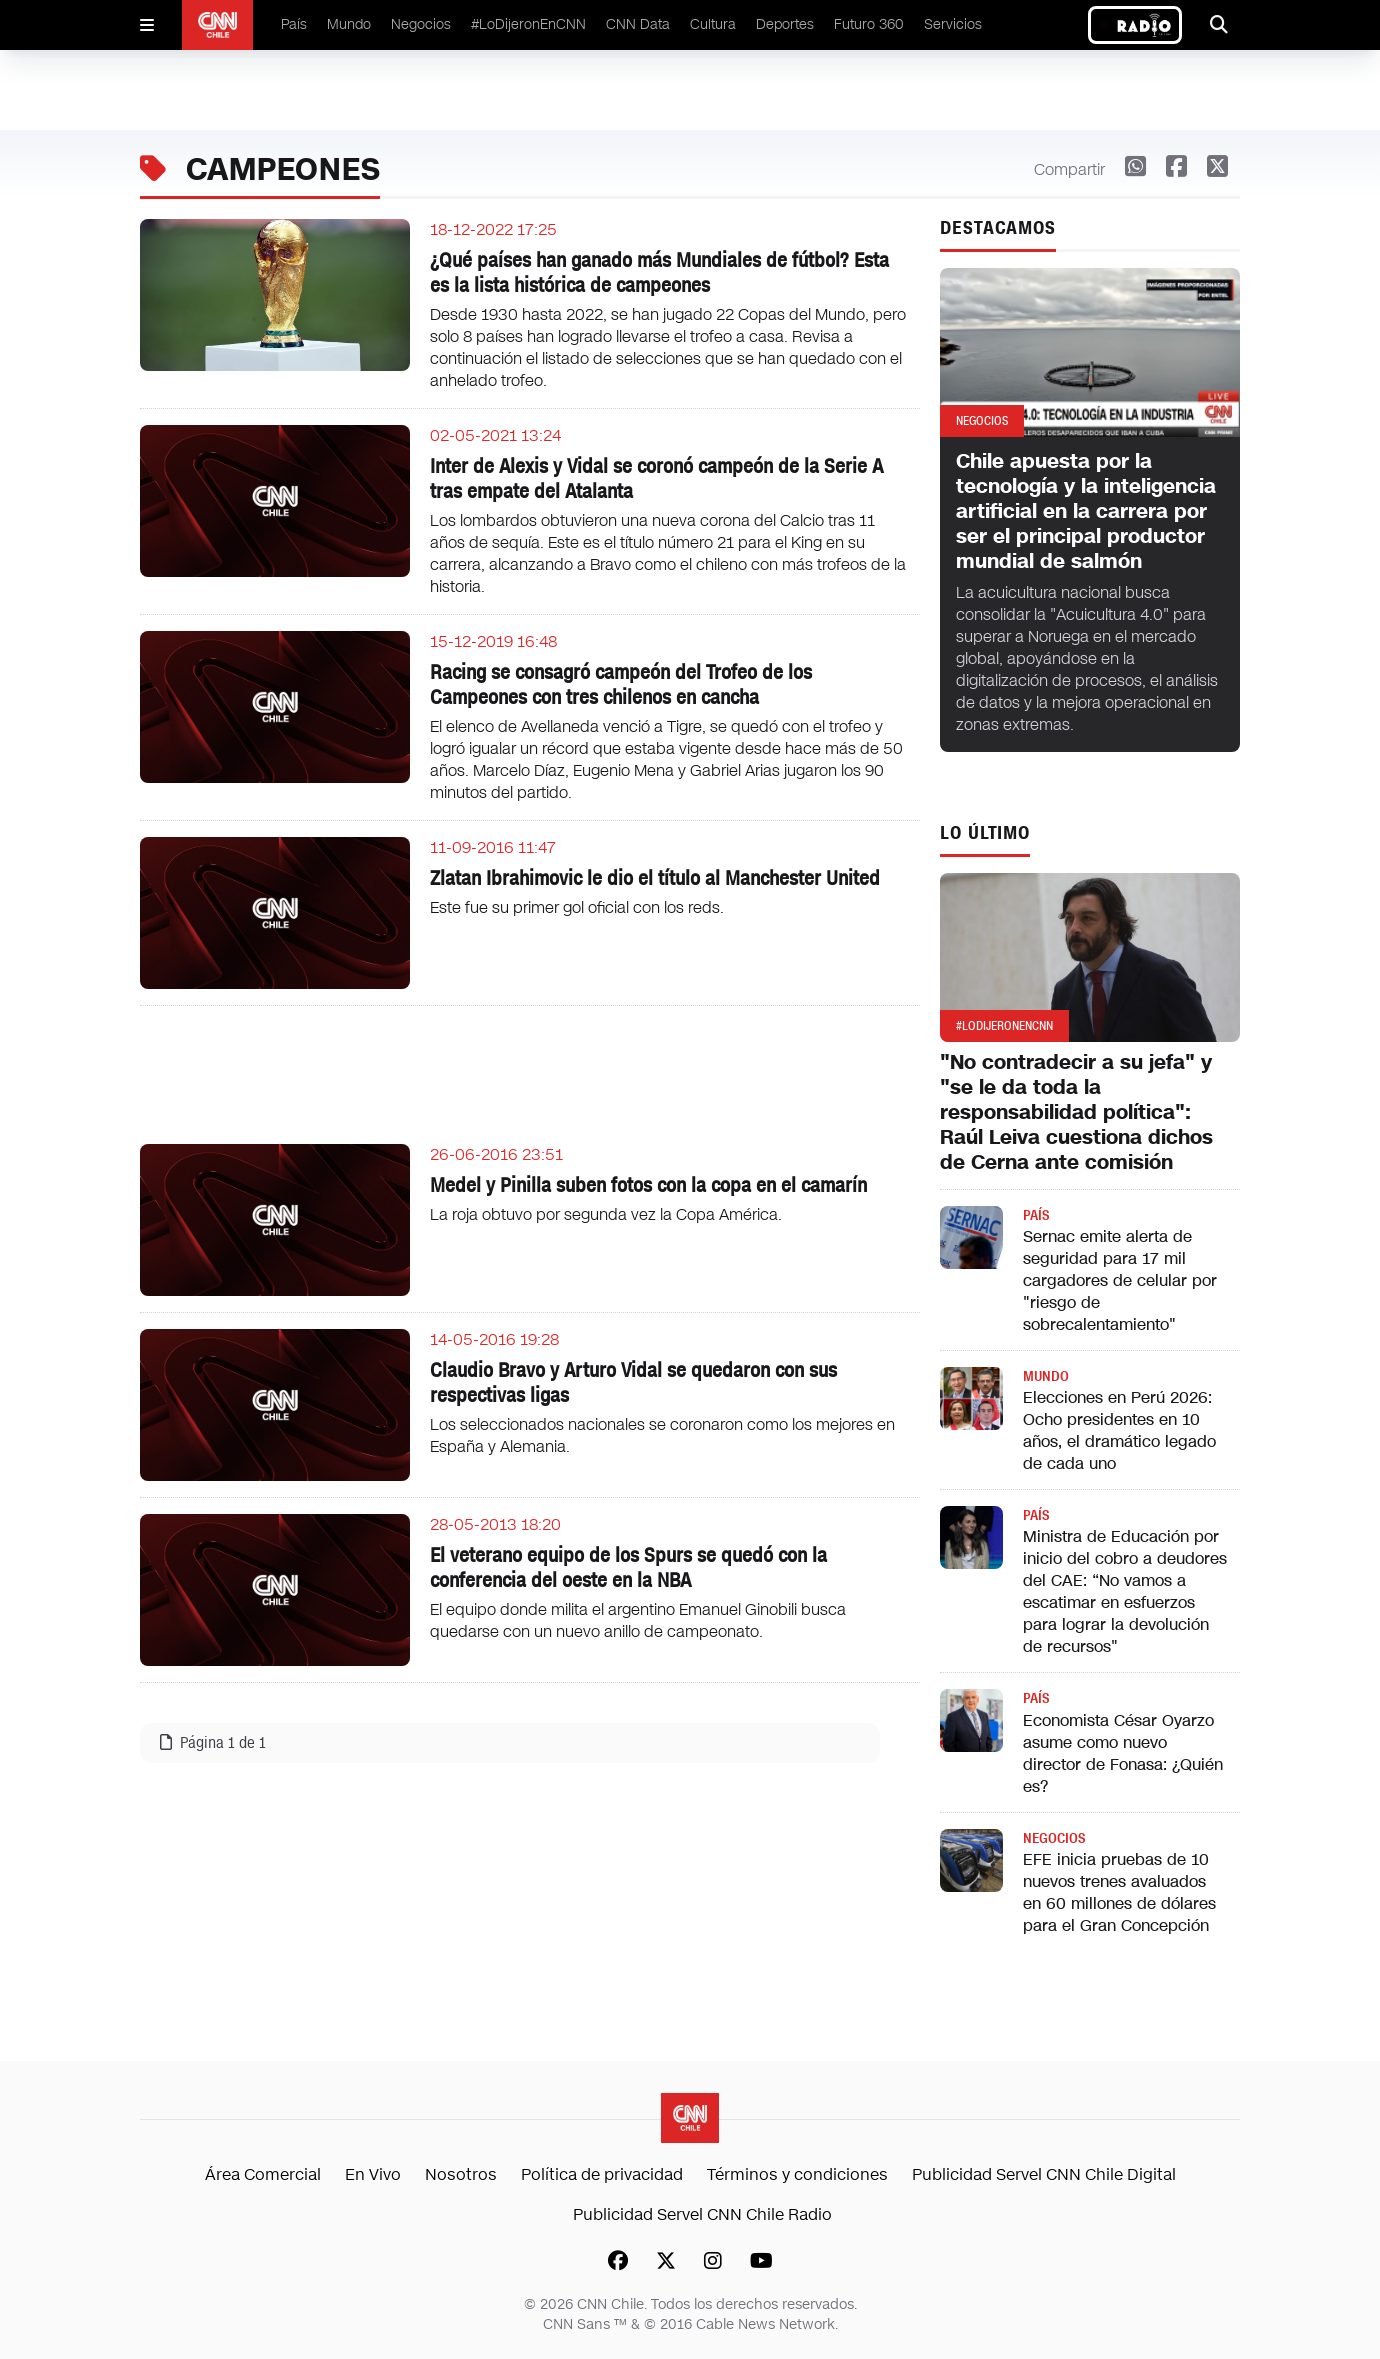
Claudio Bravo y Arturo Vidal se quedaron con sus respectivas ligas (633, 1382)
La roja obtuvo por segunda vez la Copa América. (606, 1214)
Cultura (713, 24)
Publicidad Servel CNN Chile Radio (702, 2214)
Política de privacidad (602, 2174)
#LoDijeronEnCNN (528, 24)
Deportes (785, 24)
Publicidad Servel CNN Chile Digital (1044, 2174)
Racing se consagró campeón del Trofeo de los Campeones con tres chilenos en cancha (621, 684)
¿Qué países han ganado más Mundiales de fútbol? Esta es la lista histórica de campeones (659, 272)
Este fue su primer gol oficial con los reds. (577, 907)
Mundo (349, 24)
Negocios (421, 24)
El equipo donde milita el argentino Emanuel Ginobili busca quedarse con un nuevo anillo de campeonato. (638, 1620)
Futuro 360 (869, 24)
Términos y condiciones (797, 2174)
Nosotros (461, 2174)
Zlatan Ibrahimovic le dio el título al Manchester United (655, 878)
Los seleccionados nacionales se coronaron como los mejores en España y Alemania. (662, 1435)
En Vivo (373, 2174)
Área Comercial (263, 2174)
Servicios (953, 24)
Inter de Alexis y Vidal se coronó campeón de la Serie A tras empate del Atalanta (656, 478)
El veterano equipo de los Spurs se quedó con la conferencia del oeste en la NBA (628, 1567)
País (294, 24)
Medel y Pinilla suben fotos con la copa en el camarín (648, 1185)
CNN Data (638, 24)
